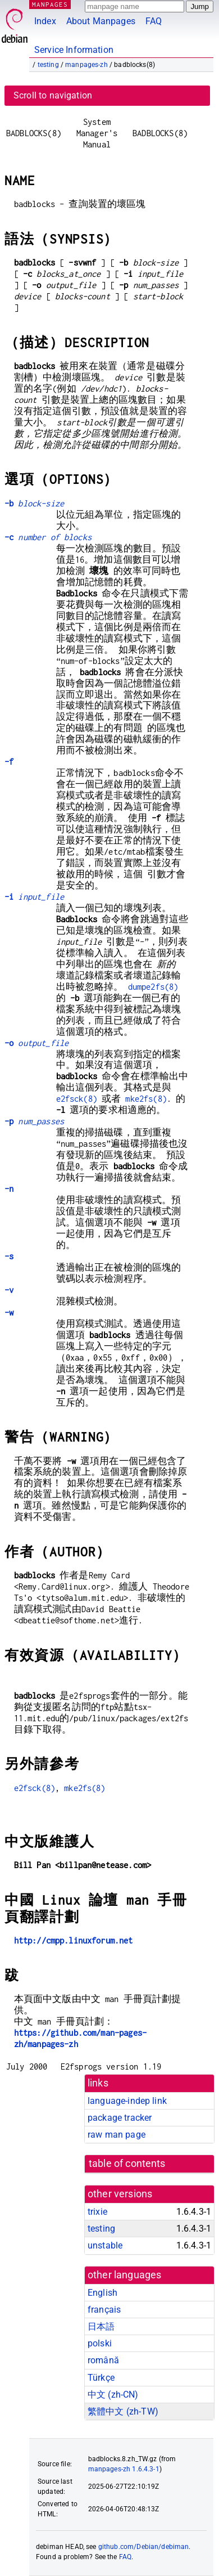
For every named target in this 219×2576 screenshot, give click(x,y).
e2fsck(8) (76, 1098)
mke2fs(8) (145, 1098)
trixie (97, 2211)
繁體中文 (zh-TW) (123, 2411)
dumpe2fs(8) (153, 986)
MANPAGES (50, 4)
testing (48, 65)
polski (100, 2343)
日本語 (101, 2326)
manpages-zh (86, 65)
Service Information (73, 49)
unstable (105, 2245)
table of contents (127, 2163)
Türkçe (101, 2377)
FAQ (153, 21)
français (104, 2309)
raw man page (116, 2134)
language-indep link (127, 2100)
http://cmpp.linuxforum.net (73, 1940)
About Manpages (100, 21)
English (102, 2292)
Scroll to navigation (52, 95)
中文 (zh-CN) (113, 2394)
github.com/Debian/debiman (143, 2547)
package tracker (120, 2117)
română (103, 2360)
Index (45, 21)
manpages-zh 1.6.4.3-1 (123, 2469)
